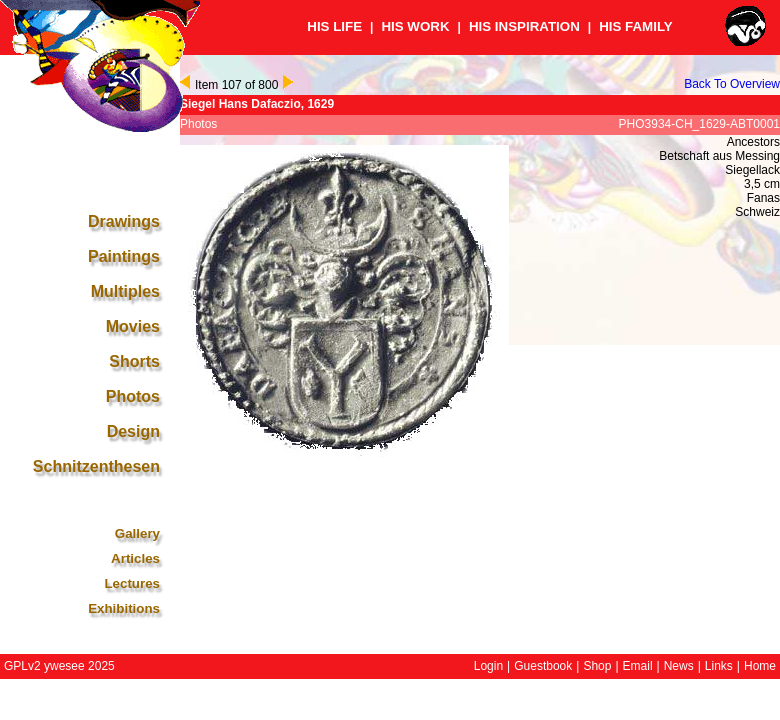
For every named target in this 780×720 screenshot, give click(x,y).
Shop (597, 666)
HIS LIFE (334, 26)
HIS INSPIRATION (524, 26)
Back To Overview (732, 84)
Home (760, 666)
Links (719, 666)
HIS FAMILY (636, 26)
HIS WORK (415, 26)
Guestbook (543, 666)
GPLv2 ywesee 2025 (59, 666)
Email (638, 666)
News (679, 666)
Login (488, 666)
